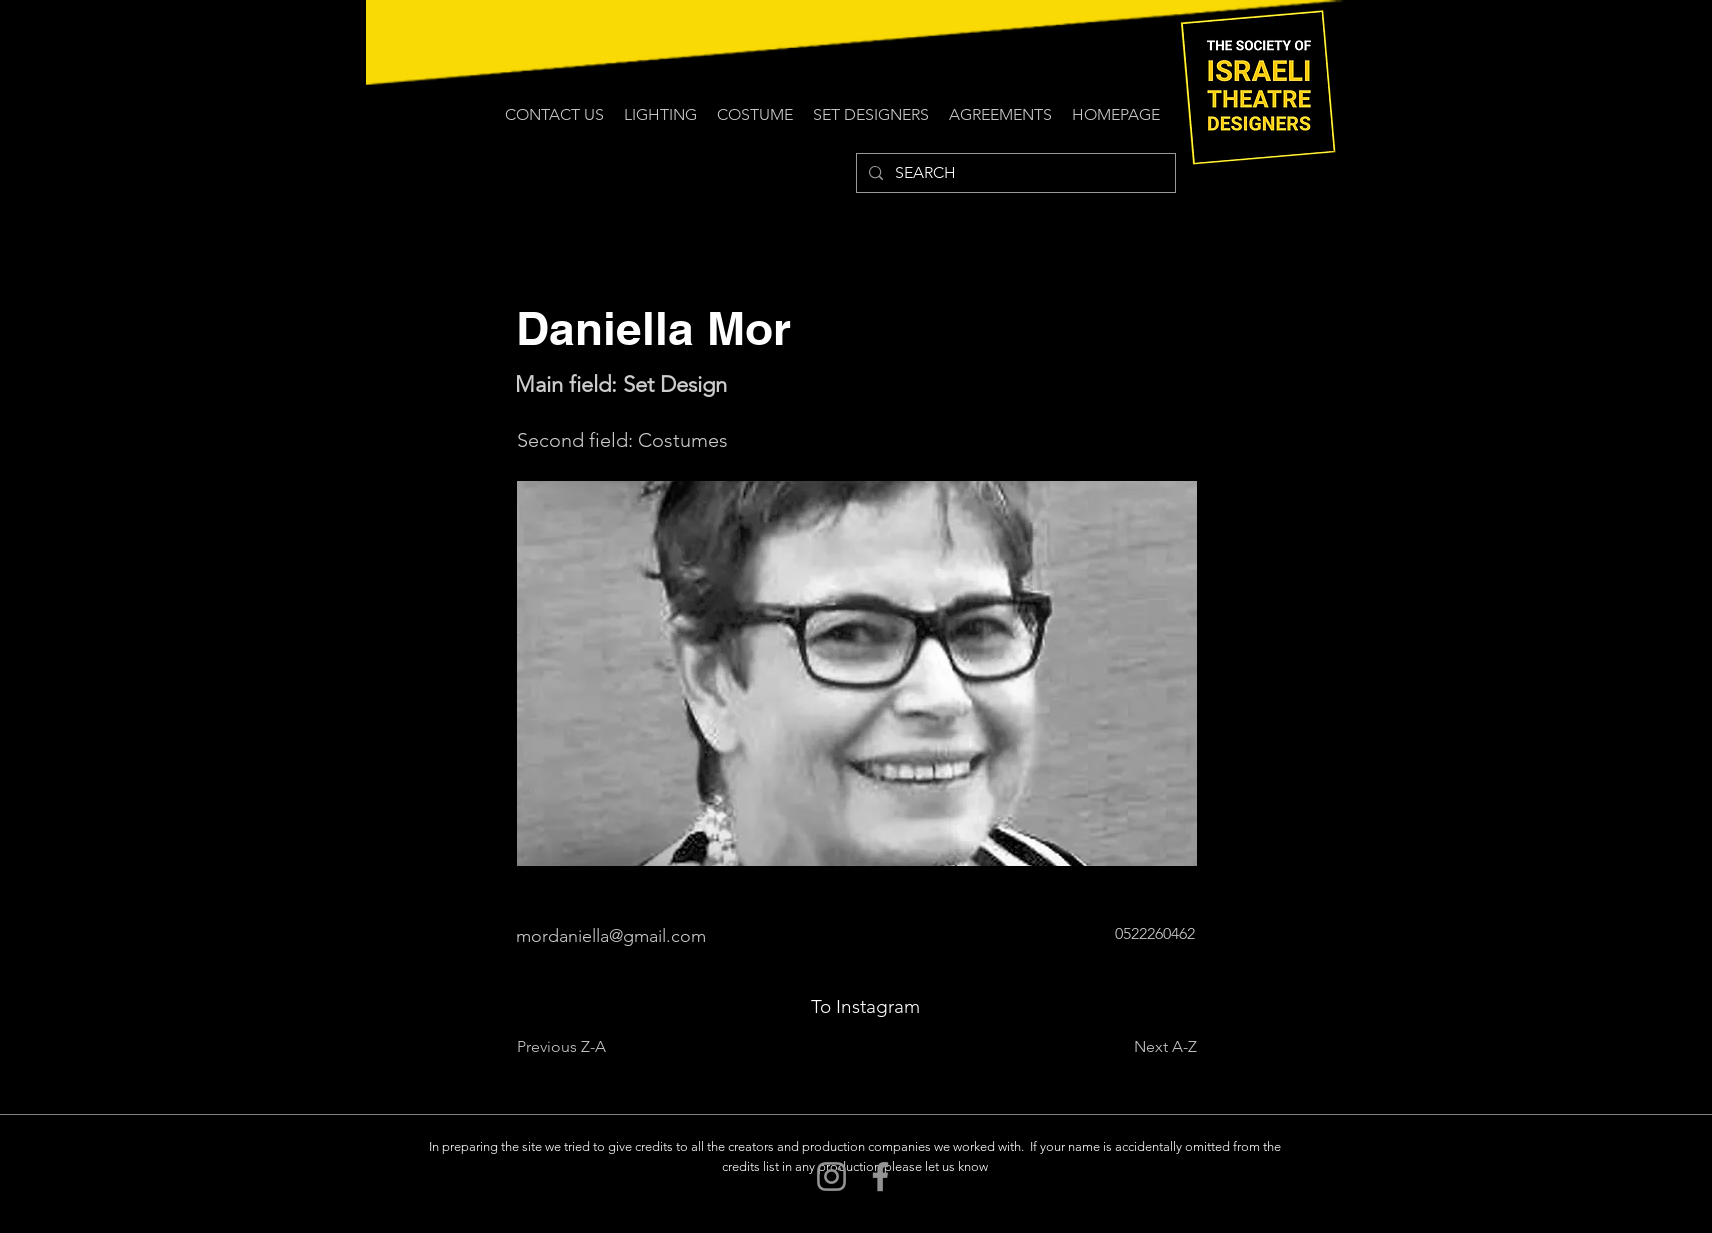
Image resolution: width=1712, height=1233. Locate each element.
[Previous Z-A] (583, 1047)
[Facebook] (880, 1176)
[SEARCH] (1014, 173)
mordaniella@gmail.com (611, 936)
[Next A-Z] (1147, 1047)
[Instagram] (831, 1176)
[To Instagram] (865, 1007)
